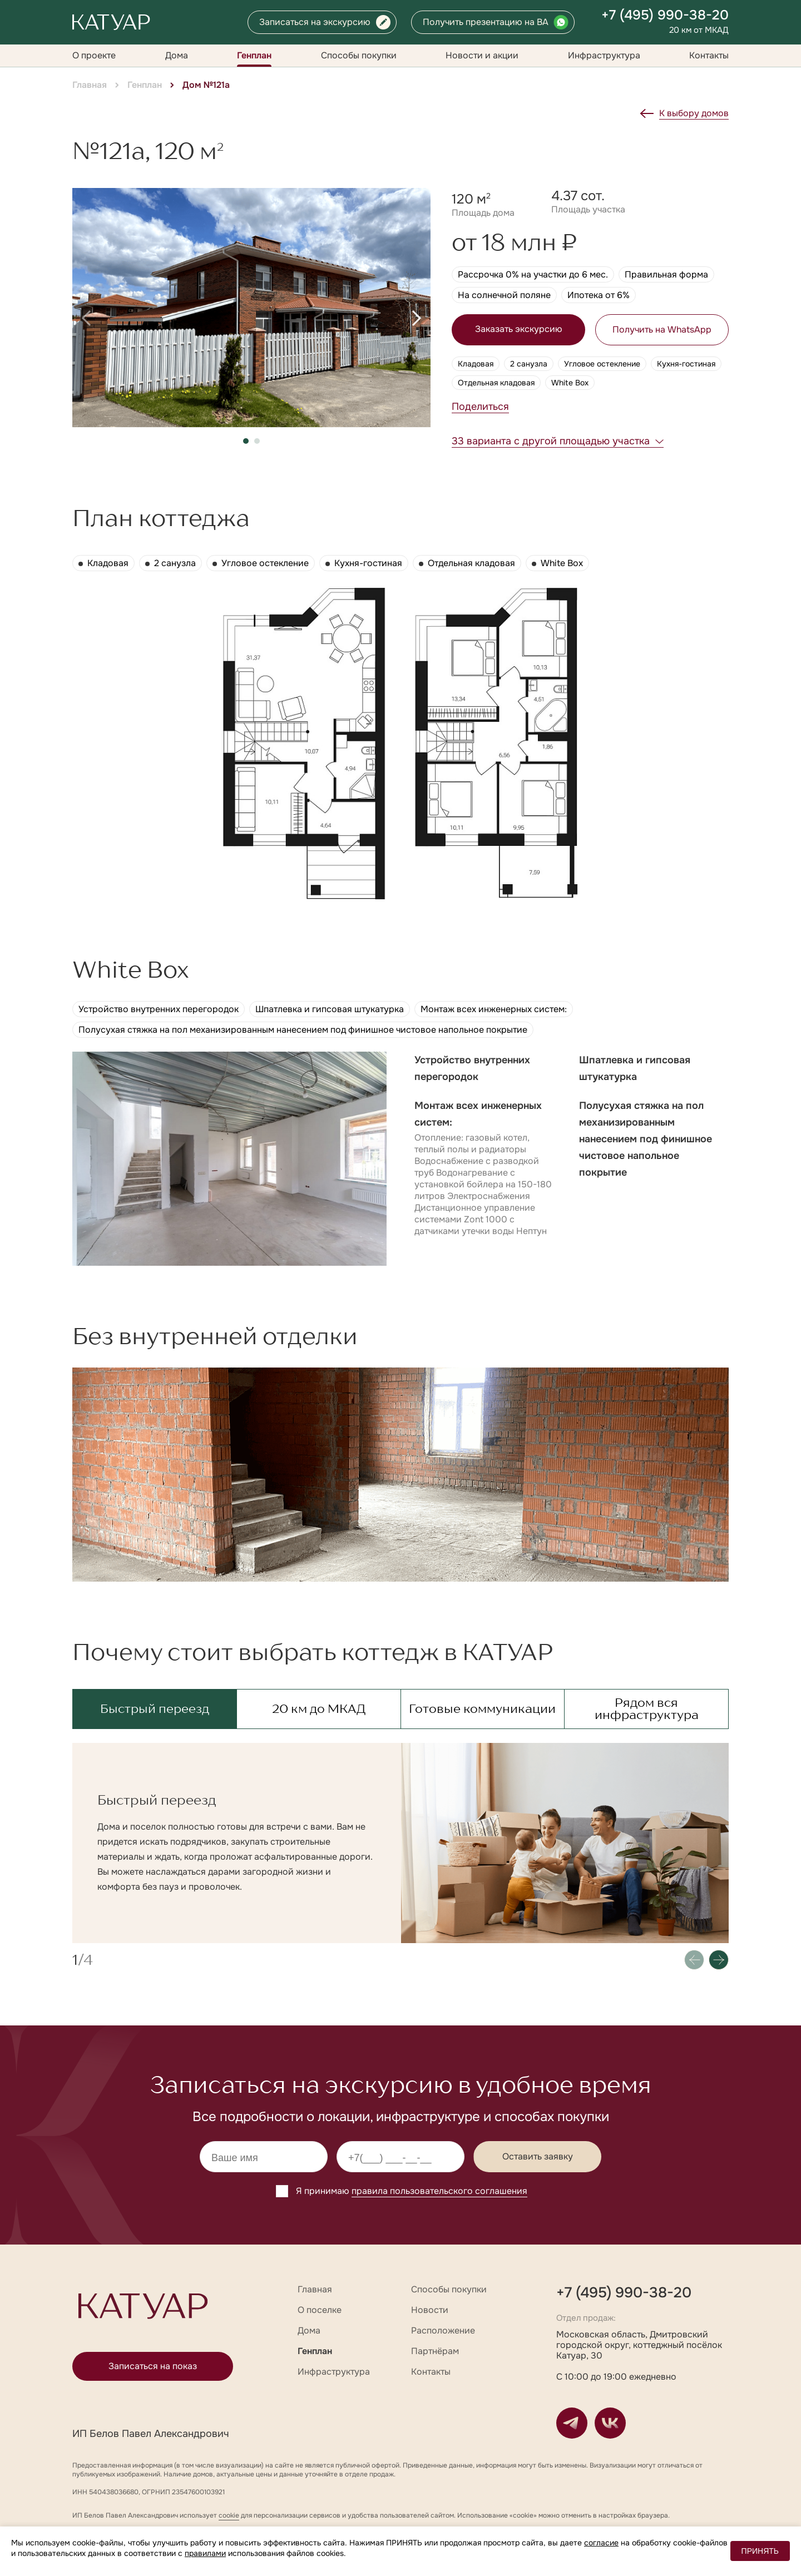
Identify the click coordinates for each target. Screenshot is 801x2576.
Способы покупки (359, 55)
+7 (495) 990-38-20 (665, 15)
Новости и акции (482, 55)
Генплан (254, 55)
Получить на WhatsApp (661, 329)
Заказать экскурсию (518, 329)
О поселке (320, 2310)
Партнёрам (435, 2351)
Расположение (443, 2330)
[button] (86, 318)
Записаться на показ (152, 2366)
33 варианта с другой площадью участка (551, 441)
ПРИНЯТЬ (760, 2551)
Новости (429, 2310)
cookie (229, 2515)
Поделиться (480, 407)
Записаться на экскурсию (314, 22)
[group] (251, 307)
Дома (176, 55)
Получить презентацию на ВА (485, 22)
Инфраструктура (604, 55)
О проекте (94, 55)
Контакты (709, 55)
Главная (89, 85)
